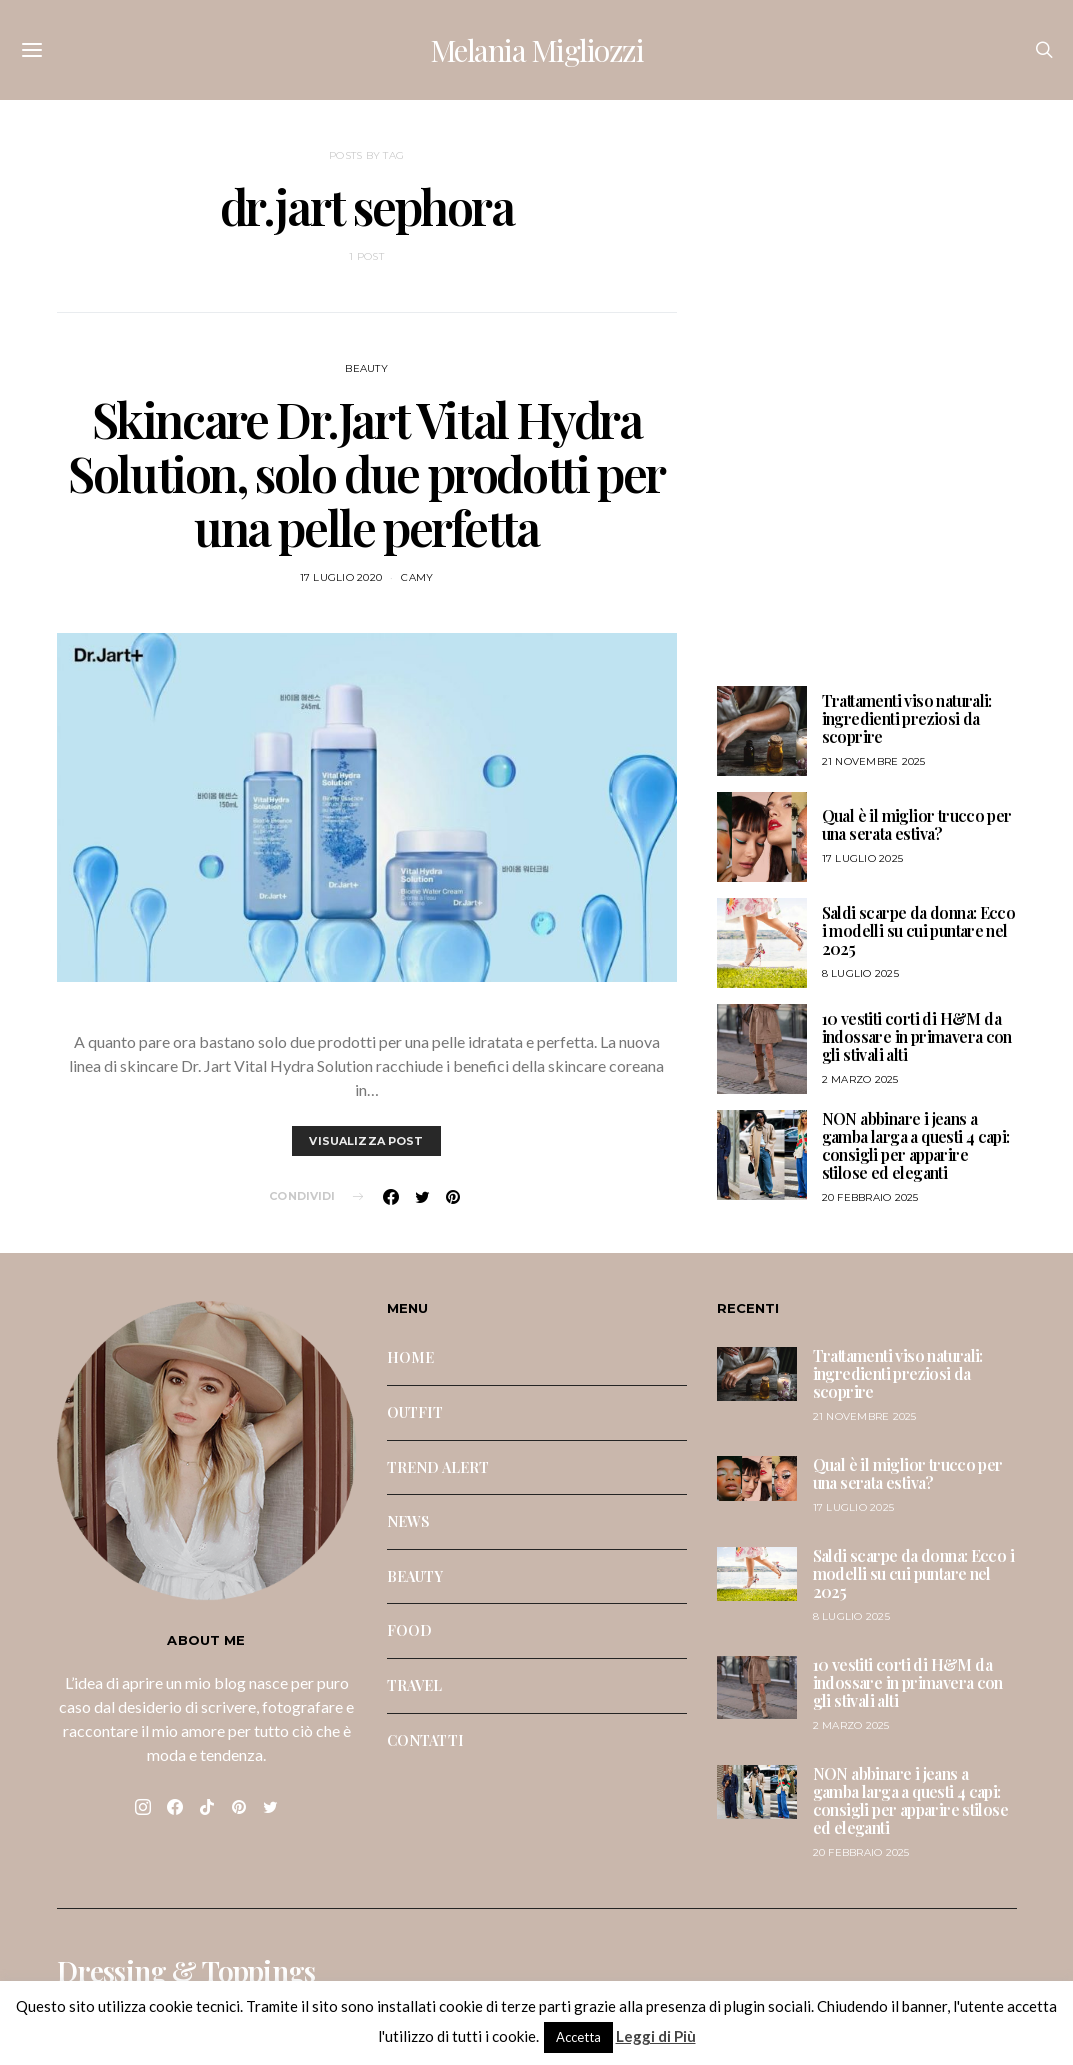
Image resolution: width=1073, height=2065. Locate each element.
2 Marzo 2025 (860, 1079)
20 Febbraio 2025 (870, 1197)
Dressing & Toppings (186, 1971)
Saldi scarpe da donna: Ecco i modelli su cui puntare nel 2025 (919, 930)
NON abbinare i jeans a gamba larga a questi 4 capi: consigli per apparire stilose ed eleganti (916, 1145)
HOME (411, 1357)
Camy (417, 577)
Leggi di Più (656, 2036)
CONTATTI (425, 1740)
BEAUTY (366, 368)
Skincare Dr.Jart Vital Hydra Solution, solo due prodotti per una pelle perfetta (366, 473)
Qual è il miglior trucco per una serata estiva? (917, 824)
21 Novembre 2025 (874, 761)
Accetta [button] (578, 2037)
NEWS (409, 1521)
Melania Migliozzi (537, 50)
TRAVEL (415, 1685)
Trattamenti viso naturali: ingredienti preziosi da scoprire (907, 718)
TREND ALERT (438, 1467)
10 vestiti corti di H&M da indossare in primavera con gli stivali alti (917, 1036)
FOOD (410, 1630)
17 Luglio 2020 (341, 577)
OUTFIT (415, 1412)
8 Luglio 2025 (860, 973)
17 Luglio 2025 (863, 858)
